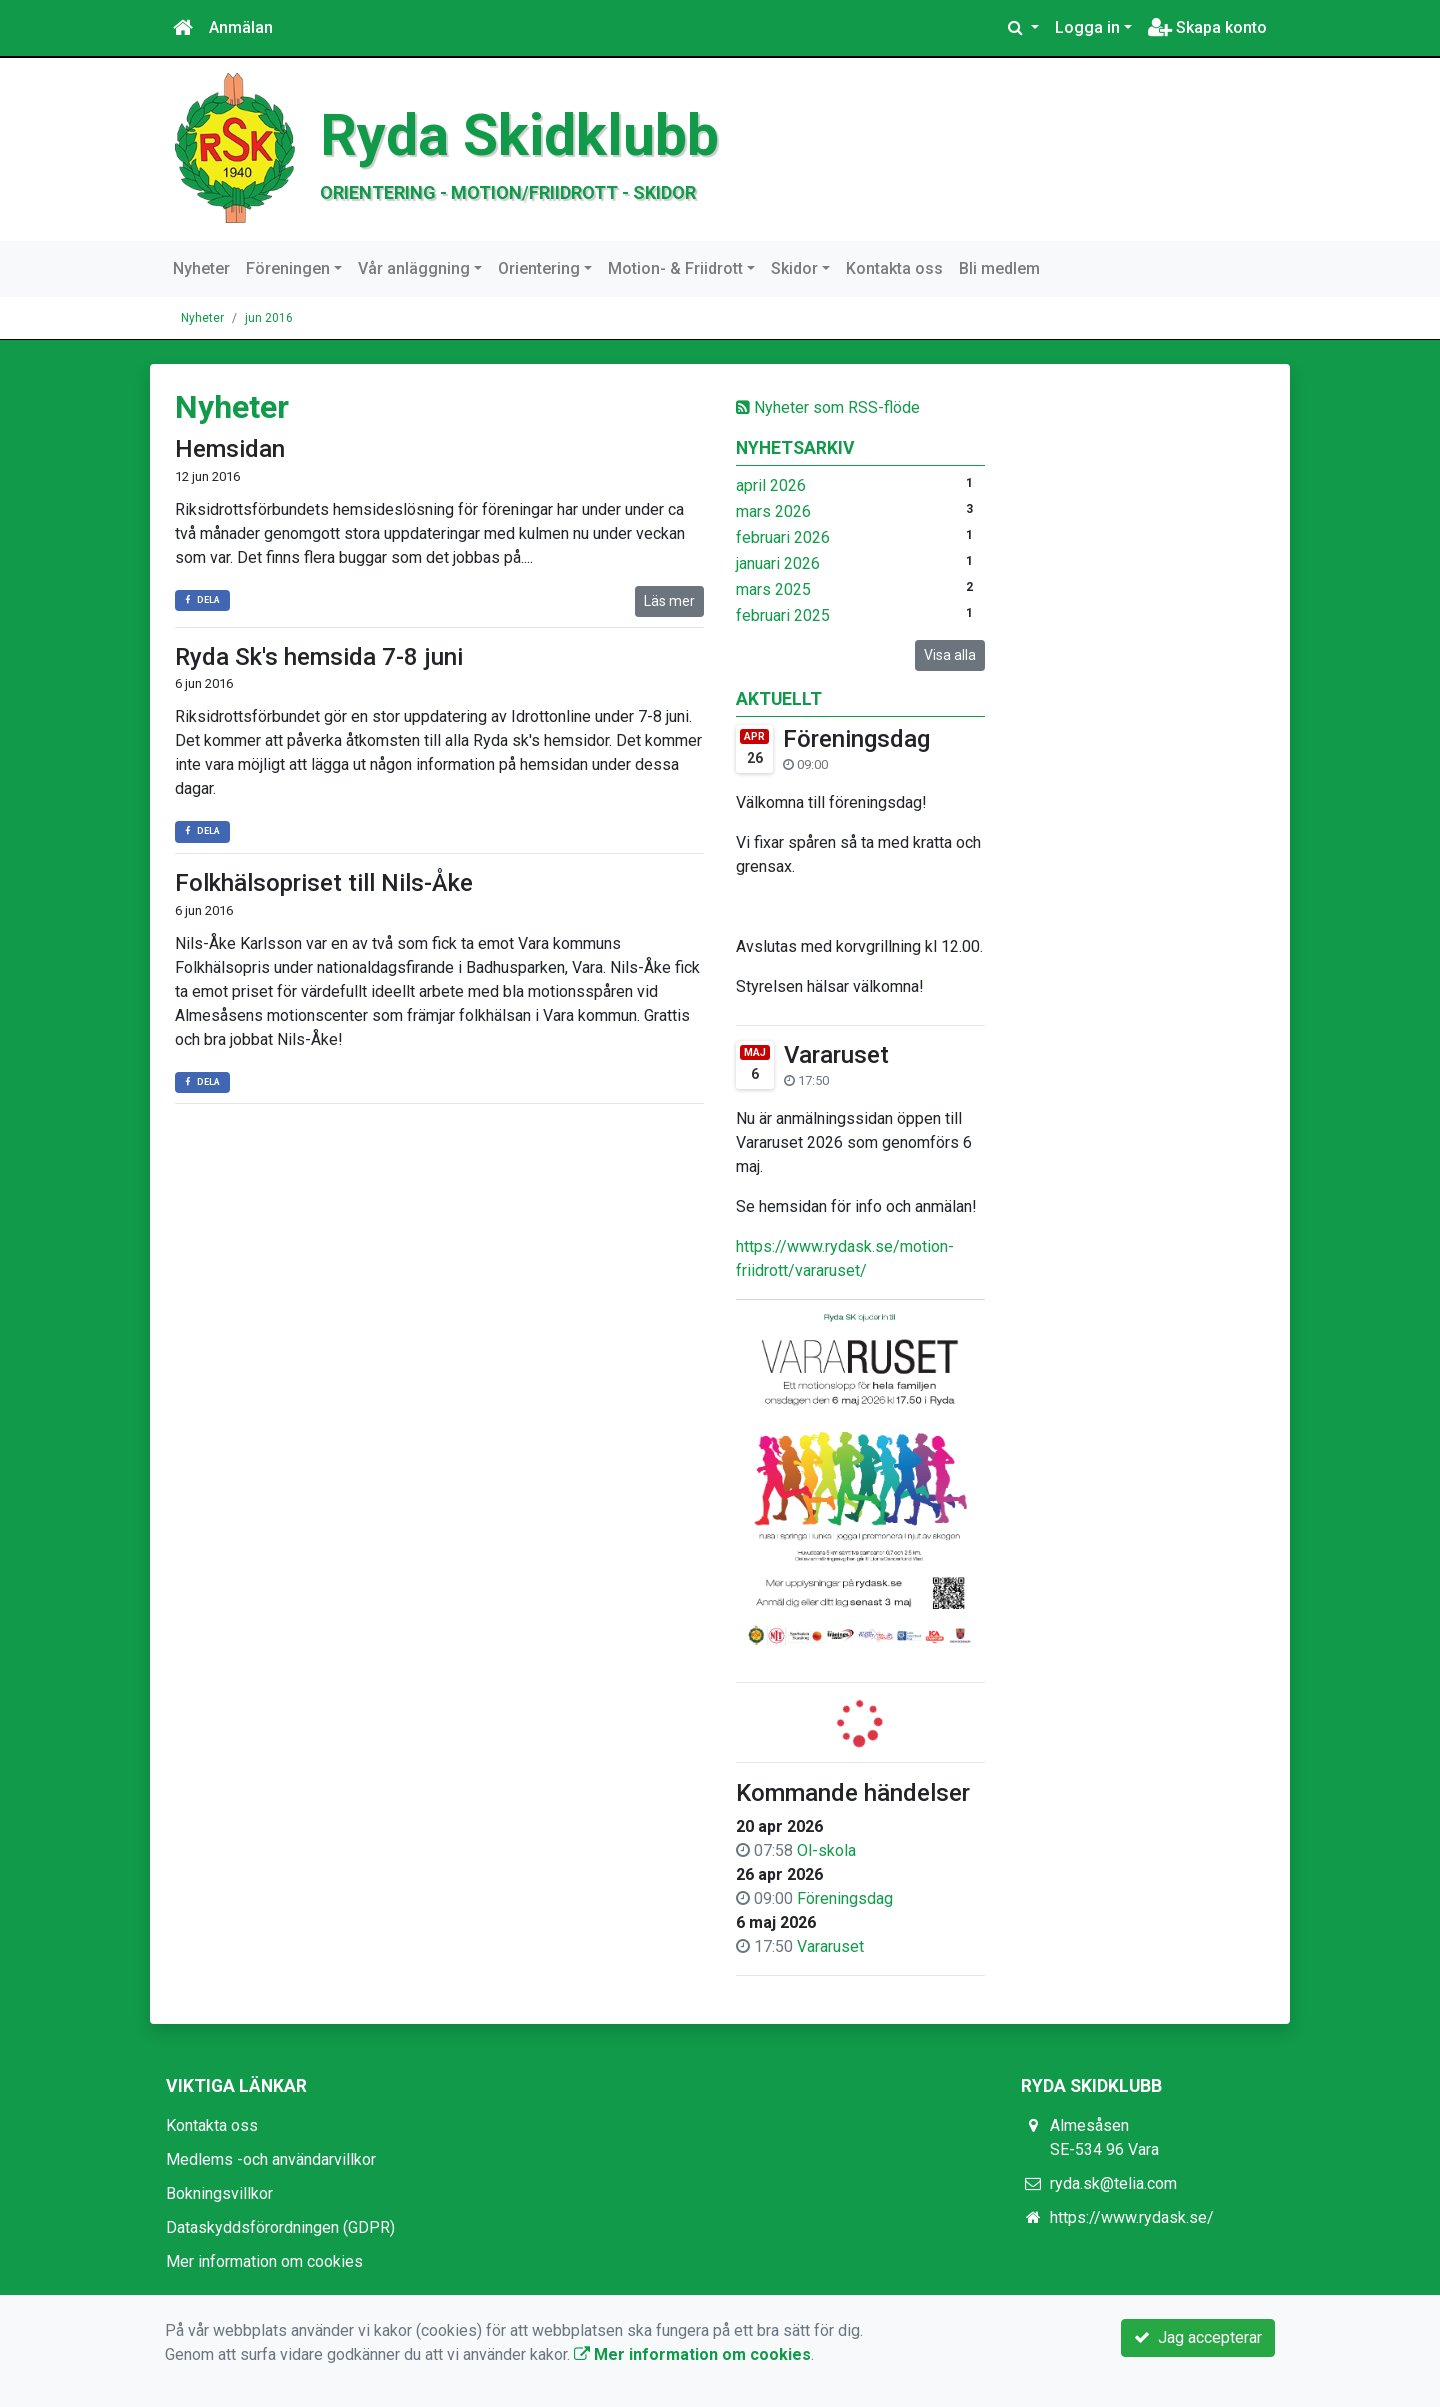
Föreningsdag (856, 739)
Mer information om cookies (264, 2261)
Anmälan (241, 27)
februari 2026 (783, 537)
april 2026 (771, 485)
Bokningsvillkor (219, 2193)
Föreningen (288, 268)
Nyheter (201, 268)
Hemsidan (230, 449)
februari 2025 (783, 615)
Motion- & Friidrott (675, 268)
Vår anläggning (414, 268)
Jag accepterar (1198, 2337)
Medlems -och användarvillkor (271, 2159)
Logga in (1087, 27)
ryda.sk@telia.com (1113, 2183)
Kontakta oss (894, 268)
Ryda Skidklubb (519, 135)
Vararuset (836, 1055)
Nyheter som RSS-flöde (828, 407)
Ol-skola (826, 1850)
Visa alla (950, 655)
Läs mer (669, 601)
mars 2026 (773, 511)
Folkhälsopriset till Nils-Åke (324, 883)
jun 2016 (269, 318)
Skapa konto (1207, 27)
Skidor (794, 268)
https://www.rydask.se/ (1132, 2217)
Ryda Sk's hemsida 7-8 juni (319, 657)
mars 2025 (773, 589)
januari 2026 (778, 563)
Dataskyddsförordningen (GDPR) (280, 2227)
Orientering (539, 268)
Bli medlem (999, 268)
